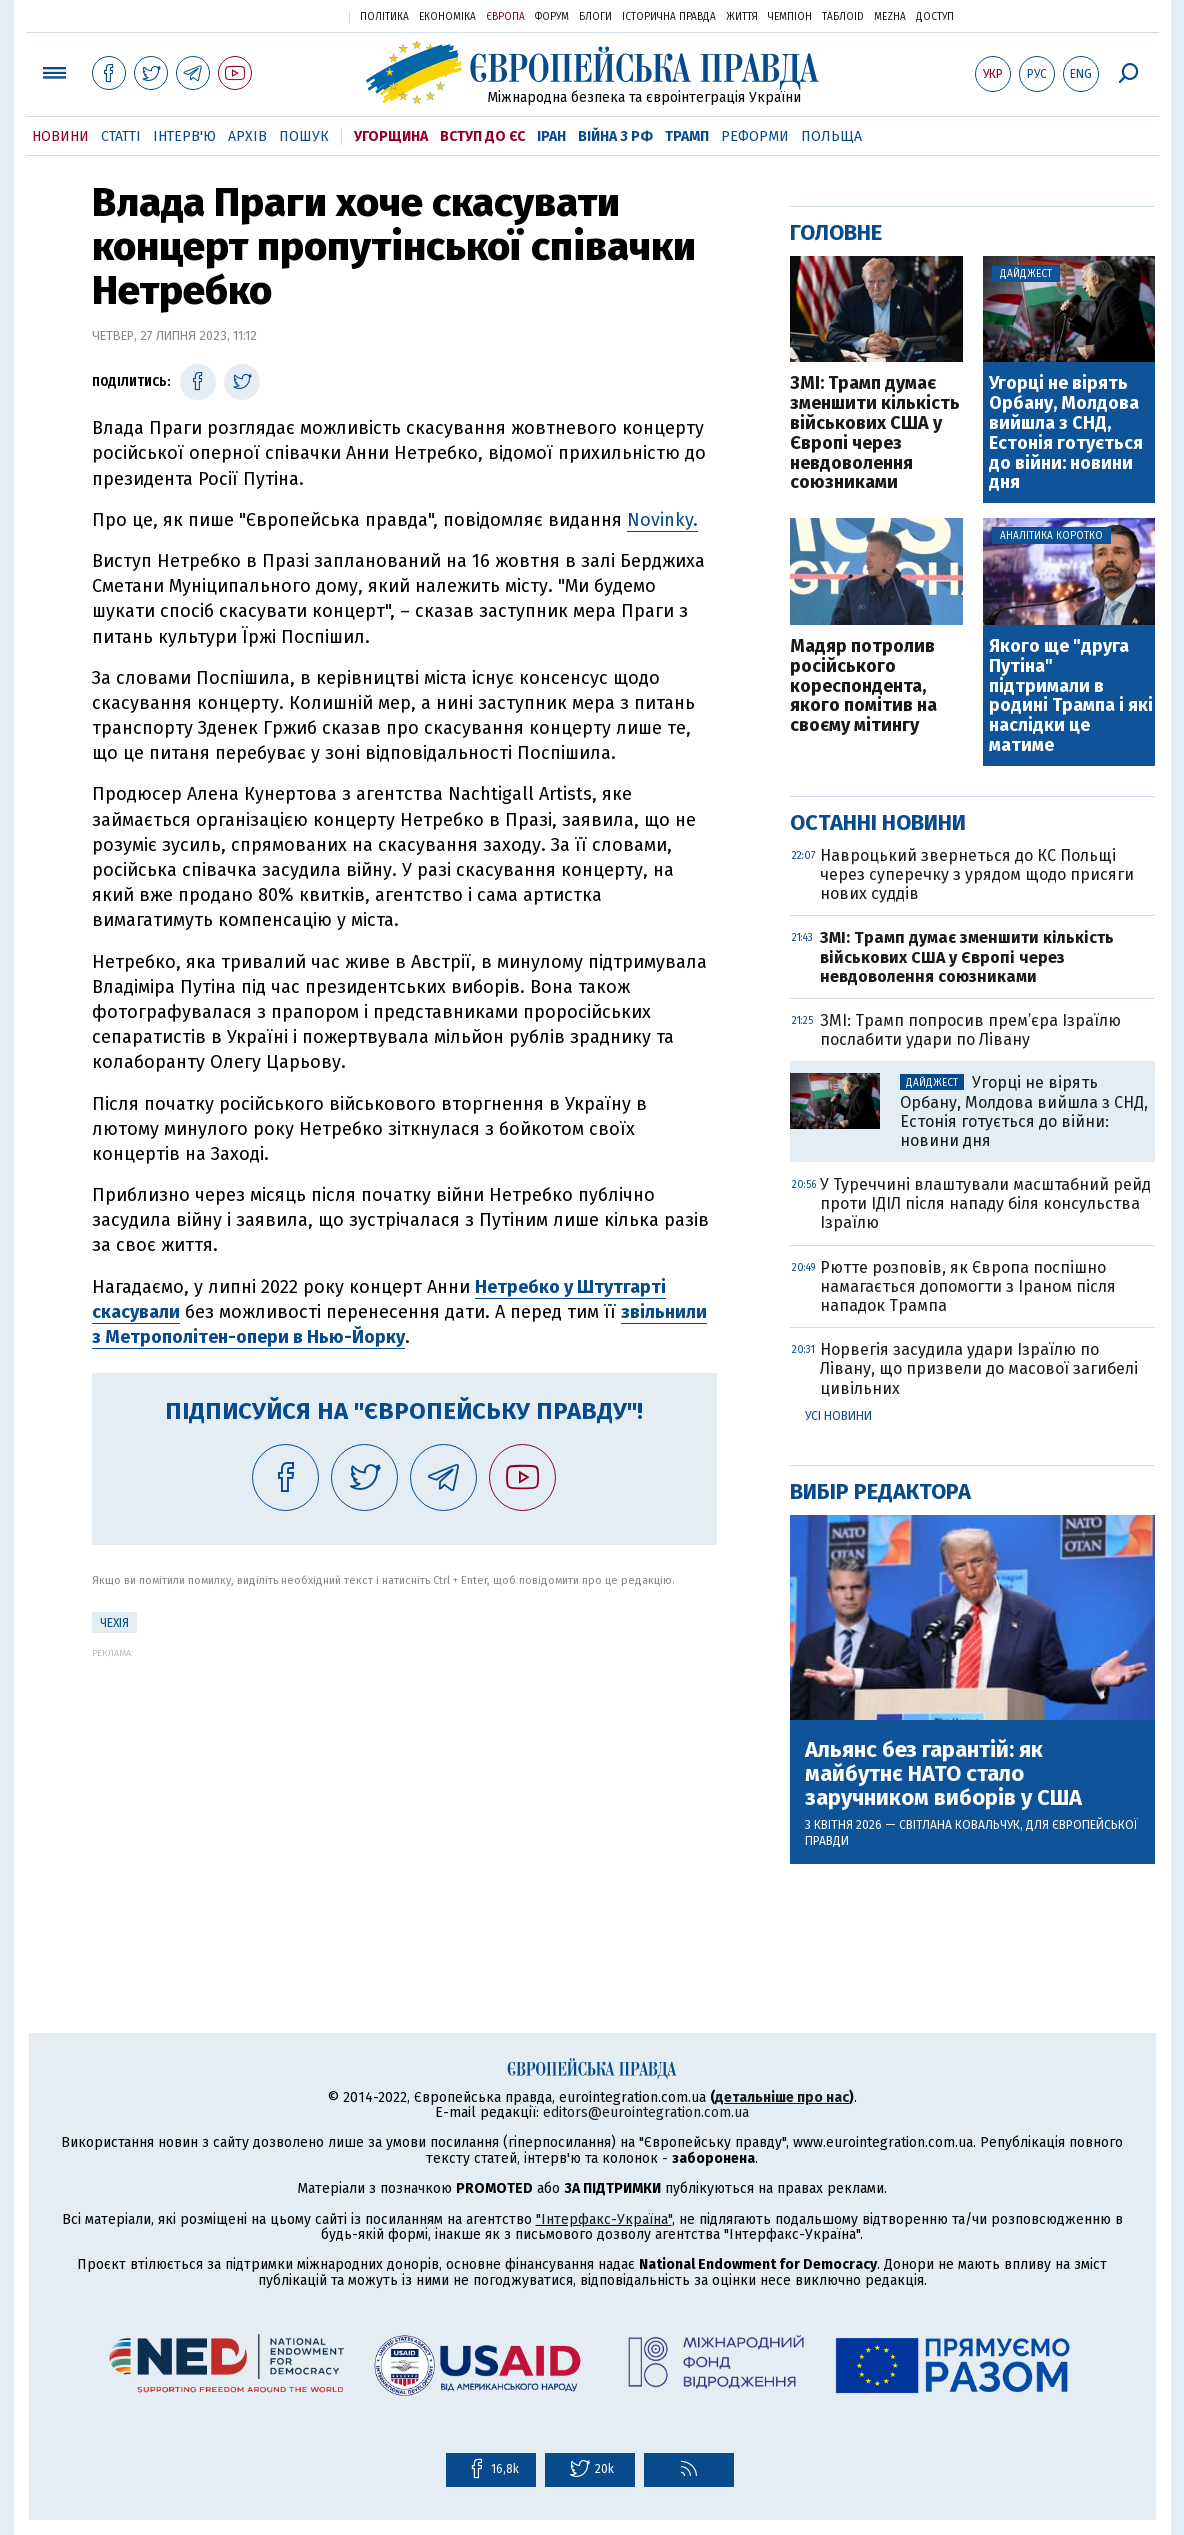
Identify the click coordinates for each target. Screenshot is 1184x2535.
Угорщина (391, 136)
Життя (742, 17)
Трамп (687, 136)
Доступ (935, 17)
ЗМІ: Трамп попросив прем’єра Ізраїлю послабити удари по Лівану (970, 1030)
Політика (384, 17)
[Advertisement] (404, 1798)
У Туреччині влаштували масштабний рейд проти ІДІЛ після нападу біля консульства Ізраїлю (985, 1203)
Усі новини (838, 1416)
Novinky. (662, 520)
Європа (505, 17)
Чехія (114, 1623)
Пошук (304, 136)
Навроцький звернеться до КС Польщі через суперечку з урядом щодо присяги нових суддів (977, 874)
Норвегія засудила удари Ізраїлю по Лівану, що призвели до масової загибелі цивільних (979, 1368)
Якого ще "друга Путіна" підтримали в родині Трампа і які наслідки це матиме (1071, 696)
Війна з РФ (615, 136)
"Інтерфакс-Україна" (604, 2219)
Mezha (890, 17)
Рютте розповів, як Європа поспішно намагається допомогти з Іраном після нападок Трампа (968, 1286)
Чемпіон (790, 17)
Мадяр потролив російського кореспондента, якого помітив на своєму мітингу (863, 686)
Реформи (755, 136)
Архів (247, 136)
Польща (831, 136)
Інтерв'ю (184, 136)
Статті (121, 136)
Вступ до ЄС (482, 136)
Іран (551, 136)
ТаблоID (843, 17)
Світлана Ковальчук (959, 1825)
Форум (552, 17)
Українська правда (285, 15)
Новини (60, 136)
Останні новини (878, 822)
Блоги (595, 17)
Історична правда (669, 17)
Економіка (447, 17)
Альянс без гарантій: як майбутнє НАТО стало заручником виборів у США (943, 1774)
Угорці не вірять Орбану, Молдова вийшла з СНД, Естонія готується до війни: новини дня (1066, 433)
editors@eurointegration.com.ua (646, 2112)
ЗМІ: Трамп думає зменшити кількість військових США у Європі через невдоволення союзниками (875, 433)
